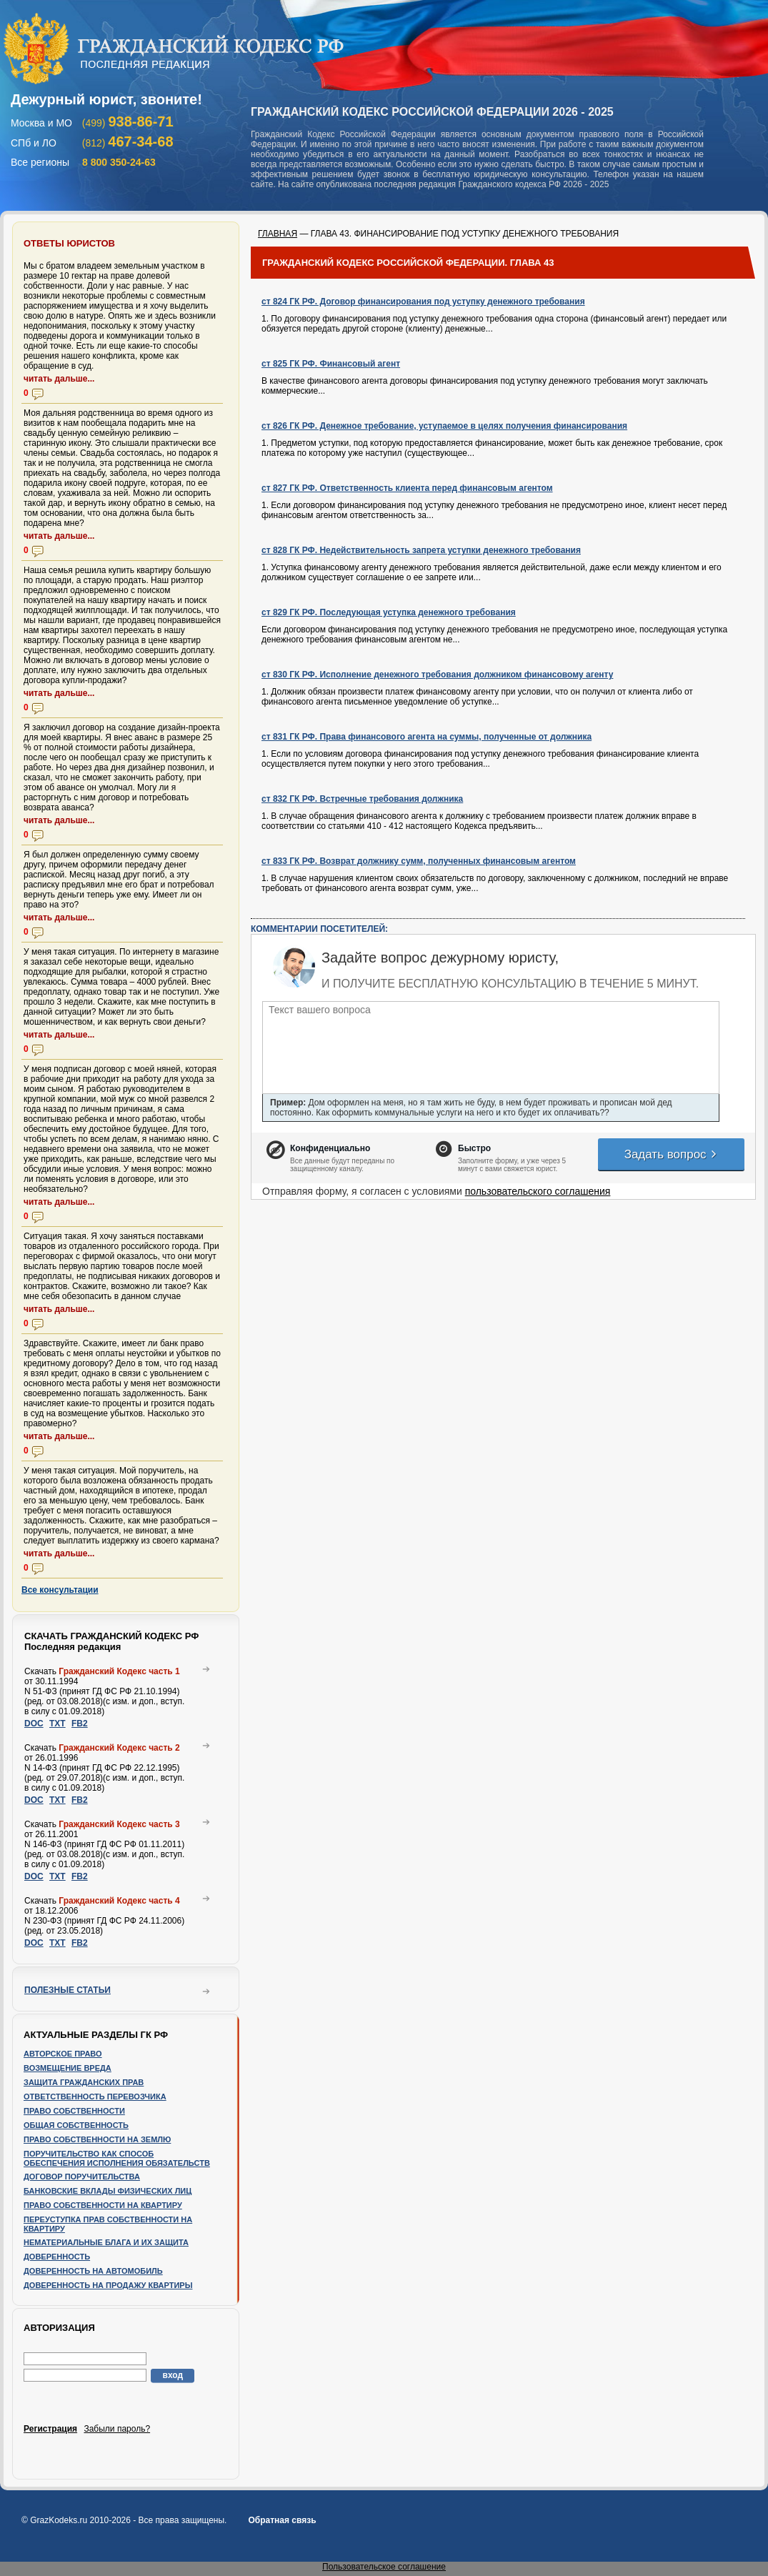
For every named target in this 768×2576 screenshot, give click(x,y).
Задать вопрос (671, 1154)
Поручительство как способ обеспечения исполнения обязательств (117, 2158)
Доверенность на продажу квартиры (108, 2285)
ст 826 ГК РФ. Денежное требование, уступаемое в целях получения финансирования (444, 426)
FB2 (79, 1724)
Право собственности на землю (97, 2139)
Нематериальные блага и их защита (106, 2242)
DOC (34, 1724)
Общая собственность (76, 2125)
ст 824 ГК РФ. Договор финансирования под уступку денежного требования (423, 302)
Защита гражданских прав (84, 2082)
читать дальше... (59, 379)
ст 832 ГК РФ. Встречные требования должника (362, 799)
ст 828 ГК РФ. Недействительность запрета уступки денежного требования (421, 550)
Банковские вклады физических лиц (107, 2191)
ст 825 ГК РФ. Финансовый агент (330, 364)
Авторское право (63, 2053)
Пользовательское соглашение (384, 2567)
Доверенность (57, 2256)
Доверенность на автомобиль (93, 2271)
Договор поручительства (82, 2176)
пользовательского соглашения (538, 1191)
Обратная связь (282, 2520)
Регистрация (50, 2429)
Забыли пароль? (117, 2429)
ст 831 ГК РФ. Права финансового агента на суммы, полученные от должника (426, 737)
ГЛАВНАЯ (277, 234)
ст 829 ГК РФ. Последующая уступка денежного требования (388, 612)
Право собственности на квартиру (103, 2205)
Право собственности (74, 2111)
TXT (57, 1724)
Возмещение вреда (67, 2068)
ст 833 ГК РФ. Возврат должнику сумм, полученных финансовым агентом (418, 861)
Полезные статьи (67, 1990)
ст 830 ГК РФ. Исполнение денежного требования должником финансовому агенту (437, 675)
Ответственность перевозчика (95, 2096)
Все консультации (60, 1590)
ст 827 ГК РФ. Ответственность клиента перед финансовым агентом (407, 488)
